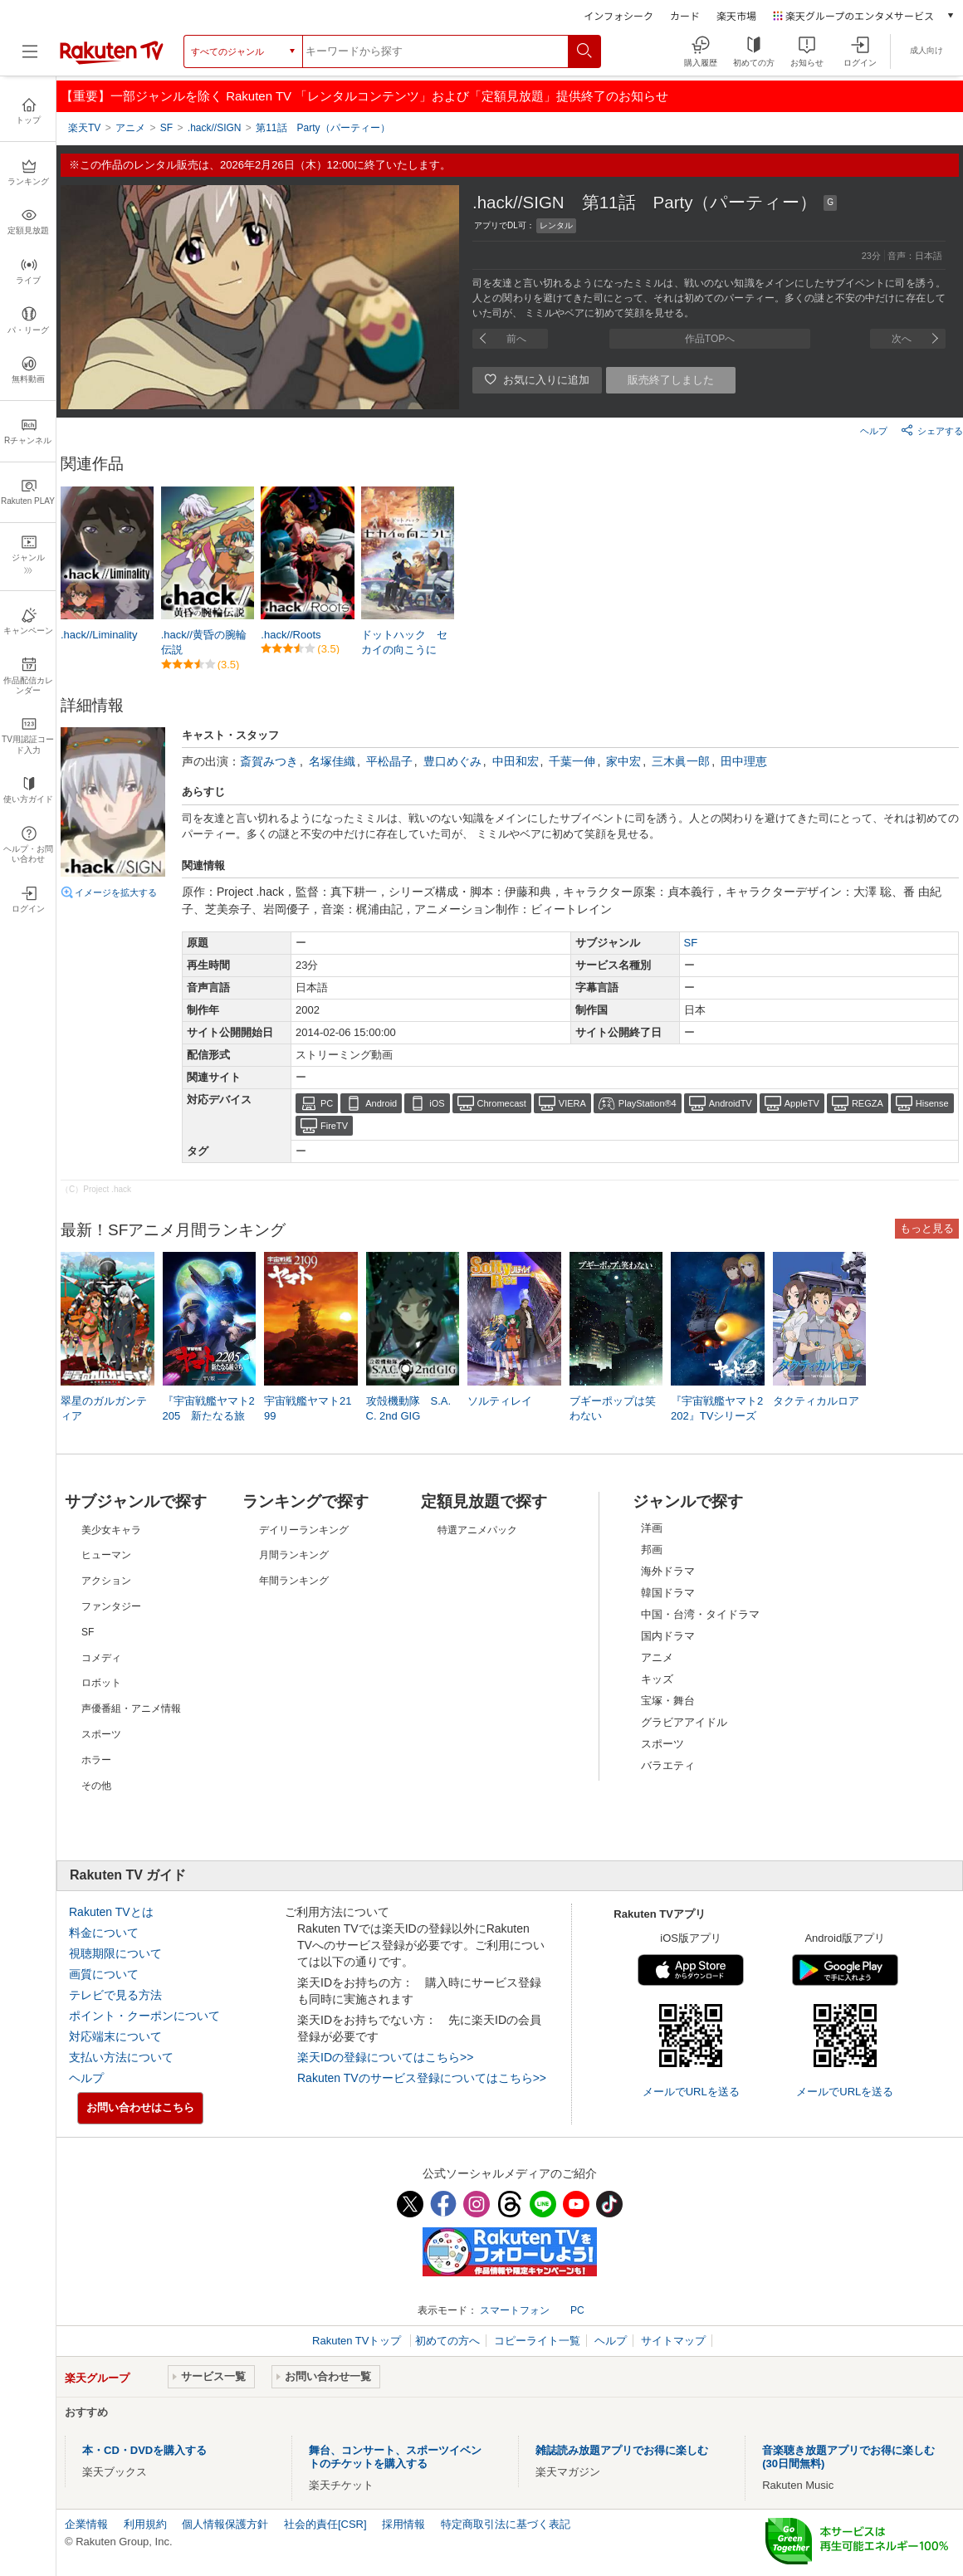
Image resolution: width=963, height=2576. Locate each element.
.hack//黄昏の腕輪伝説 (204, 642)
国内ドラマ (668, 1636)
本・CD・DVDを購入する (144, 2450)
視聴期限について (115, 1953)
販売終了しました (671, 380)
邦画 (651, 1549)
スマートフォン (515, 2310)
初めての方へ (447, 2340)
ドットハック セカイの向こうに (404, 642)
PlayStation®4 (647, 1103)
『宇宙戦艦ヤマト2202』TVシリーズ (717, 1408)
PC (326, 1103)
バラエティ (668, 1765)
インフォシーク (618, 15)
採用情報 (403, 2524)
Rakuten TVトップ (358, 2340)
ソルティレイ (499, 1401)
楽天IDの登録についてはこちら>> (385, 2057)
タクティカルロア (816, 1401)
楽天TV (84, 128)
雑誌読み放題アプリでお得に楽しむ (621, 2450)
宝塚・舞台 (668, 1700)
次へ (902, 339)
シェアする (932, 430)
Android (381, 1103)
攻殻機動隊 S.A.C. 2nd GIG (409, 1408)
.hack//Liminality (99, 634)
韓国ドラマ (668, 1592)
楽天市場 (736, 15)
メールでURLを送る (691, 2091)
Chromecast (501, 1103)
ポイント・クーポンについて (144, 2015)
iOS (436, 1103)
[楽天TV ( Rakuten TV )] (112, 61)
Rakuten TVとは (111, 1912)
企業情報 (86, 2524)
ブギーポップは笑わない (612, 1408)
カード (685, 15)
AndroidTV (730, 1103)
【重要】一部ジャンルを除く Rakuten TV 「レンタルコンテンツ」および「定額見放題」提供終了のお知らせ (364, 96)
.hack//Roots (290, 634)
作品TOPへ (710, 339)
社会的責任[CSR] (325, 2524)
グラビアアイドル (684, 1722)
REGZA (867, 1103)
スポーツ (662, 1744)
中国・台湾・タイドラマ (700, 1614)
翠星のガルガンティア (104, 1408)
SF (691, 942)
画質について (104, 1974)
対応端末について (115, 2036)
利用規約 (145, 2524)
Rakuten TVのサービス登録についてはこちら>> (421, 2078)
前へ (516, 339)
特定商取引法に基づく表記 (505, 2524)
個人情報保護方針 (225, 2524)
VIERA (572, 1103)
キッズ (657, 1679)
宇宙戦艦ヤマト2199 (307, 1408)
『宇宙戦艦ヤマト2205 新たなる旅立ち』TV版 (209, 1416)
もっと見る (927, 1228)
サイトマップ (673, 2340)
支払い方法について (121, 2057)
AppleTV (802, 1103)
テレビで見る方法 (115, 1995)
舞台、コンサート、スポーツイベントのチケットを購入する (395, 2457)
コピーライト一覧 (537, 2340)
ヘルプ (873, 431)
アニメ (657, 1657)
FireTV (334, 1126)
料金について (104, 1932)
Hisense (932, 1103)
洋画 (651, 1528)
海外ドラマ (668, 1571)
